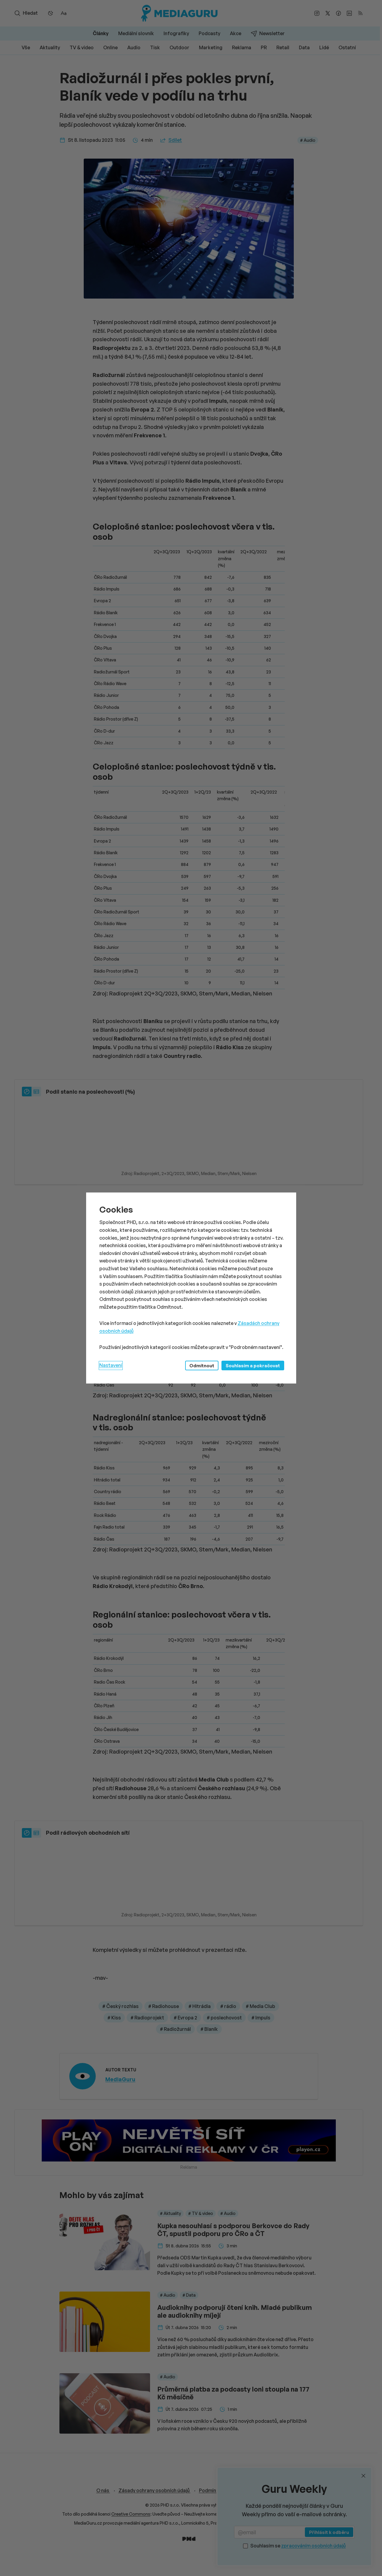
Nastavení (110, 1365)
